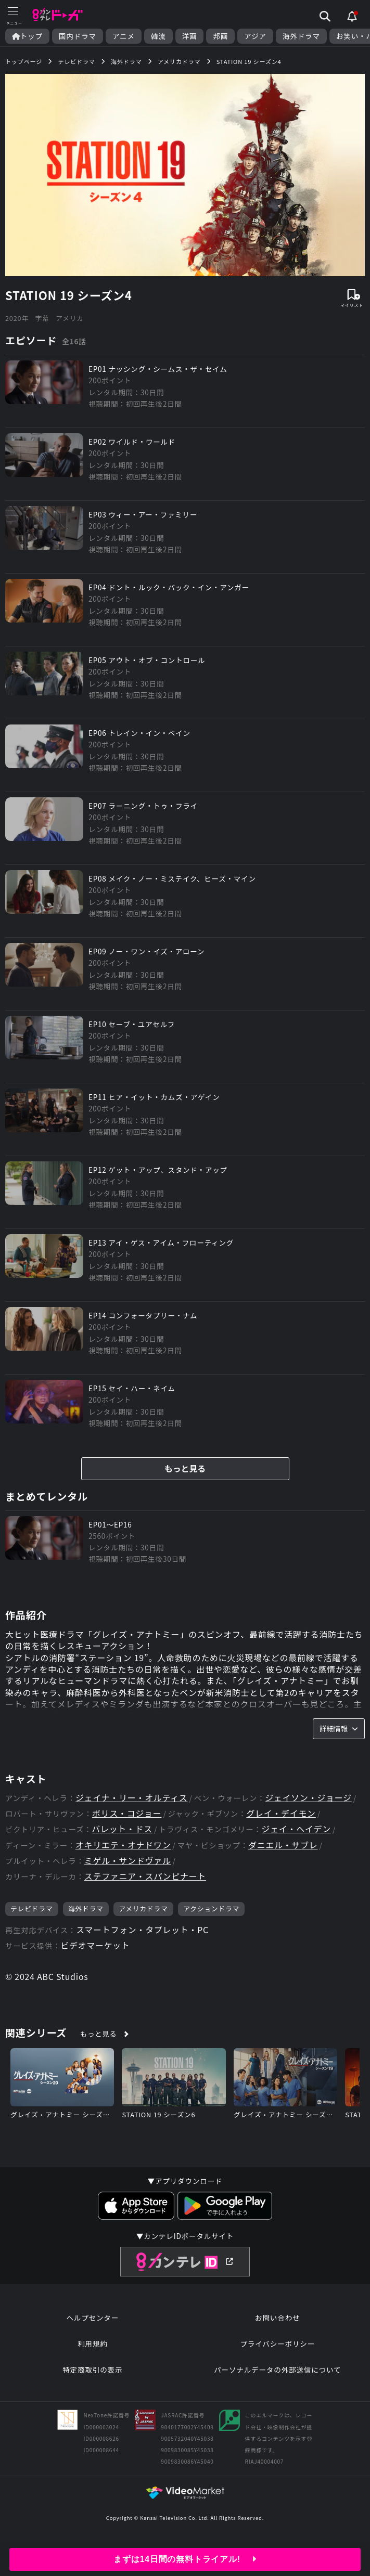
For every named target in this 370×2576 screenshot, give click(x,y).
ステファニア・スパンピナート (145, 1882)
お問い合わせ (277, 2323)
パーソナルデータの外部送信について (277, 2375)
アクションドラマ (211, 1914)
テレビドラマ (31, 1914)
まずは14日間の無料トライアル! (185, 2559)
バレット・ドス (122, 1835)
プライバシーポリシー (277, 2349)
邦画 (220, 36)
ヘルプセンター (92, 2323)
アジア (255, 36)
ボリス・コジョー (127, 1819)
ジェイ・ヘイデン (297, 1835)
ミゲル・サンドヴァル (128, 1866)
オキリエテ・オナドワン (123, 1851)
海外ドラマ (301, 36)
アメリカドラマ (143, 1914)
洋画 (189, 36)
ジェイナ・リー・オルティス (131, 1803)
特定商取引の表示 (92, 2375)
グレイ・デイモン (282, 1819)
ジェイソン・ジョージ (309, 1803)
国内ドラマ (77, 36)
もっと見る (185, 1473)
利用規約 (93, 2349)
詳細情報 (339, 1733)
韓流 (158, 36)
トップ (27, 36)
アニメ (123, 36)
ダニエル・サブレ (284, 1851)
